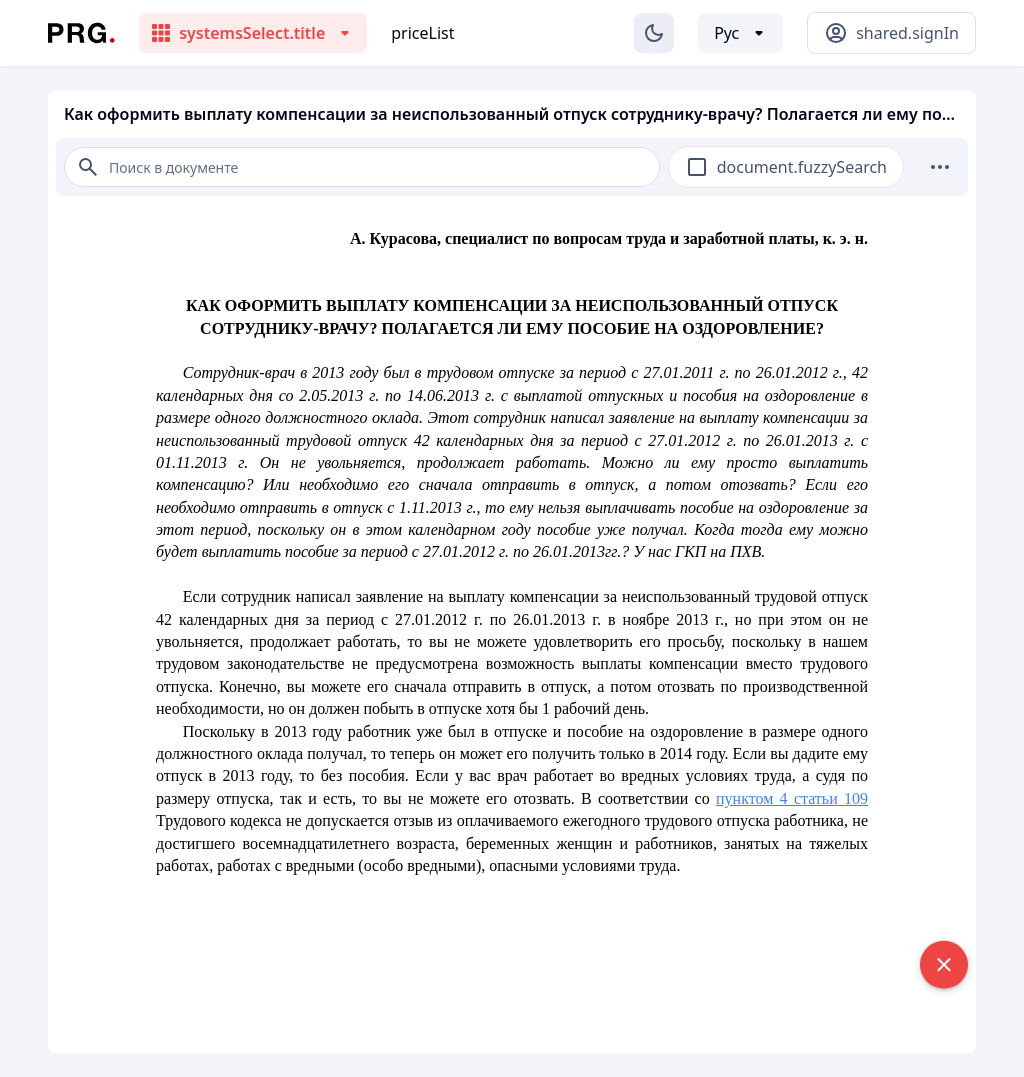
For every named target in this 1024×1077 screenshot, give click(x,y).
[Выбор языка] (740, 33)
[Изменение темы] (654, 33)
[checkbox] (697, 167)
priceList (422, 33)
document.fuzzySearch (802, 167)
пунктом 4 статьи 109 (792, 798)
